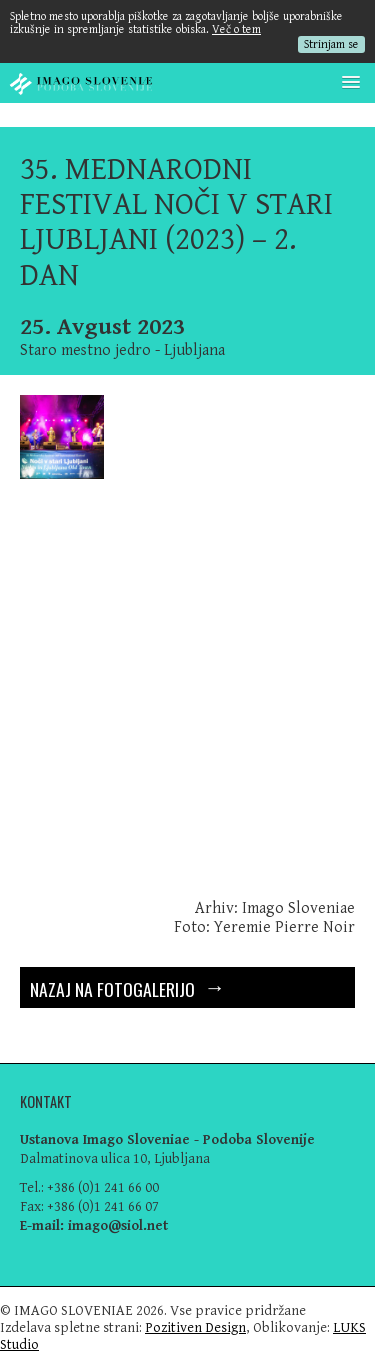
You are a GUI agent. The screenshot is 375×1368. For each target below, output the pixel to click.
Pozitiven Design (195, 1327)
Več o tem (236, 29)
